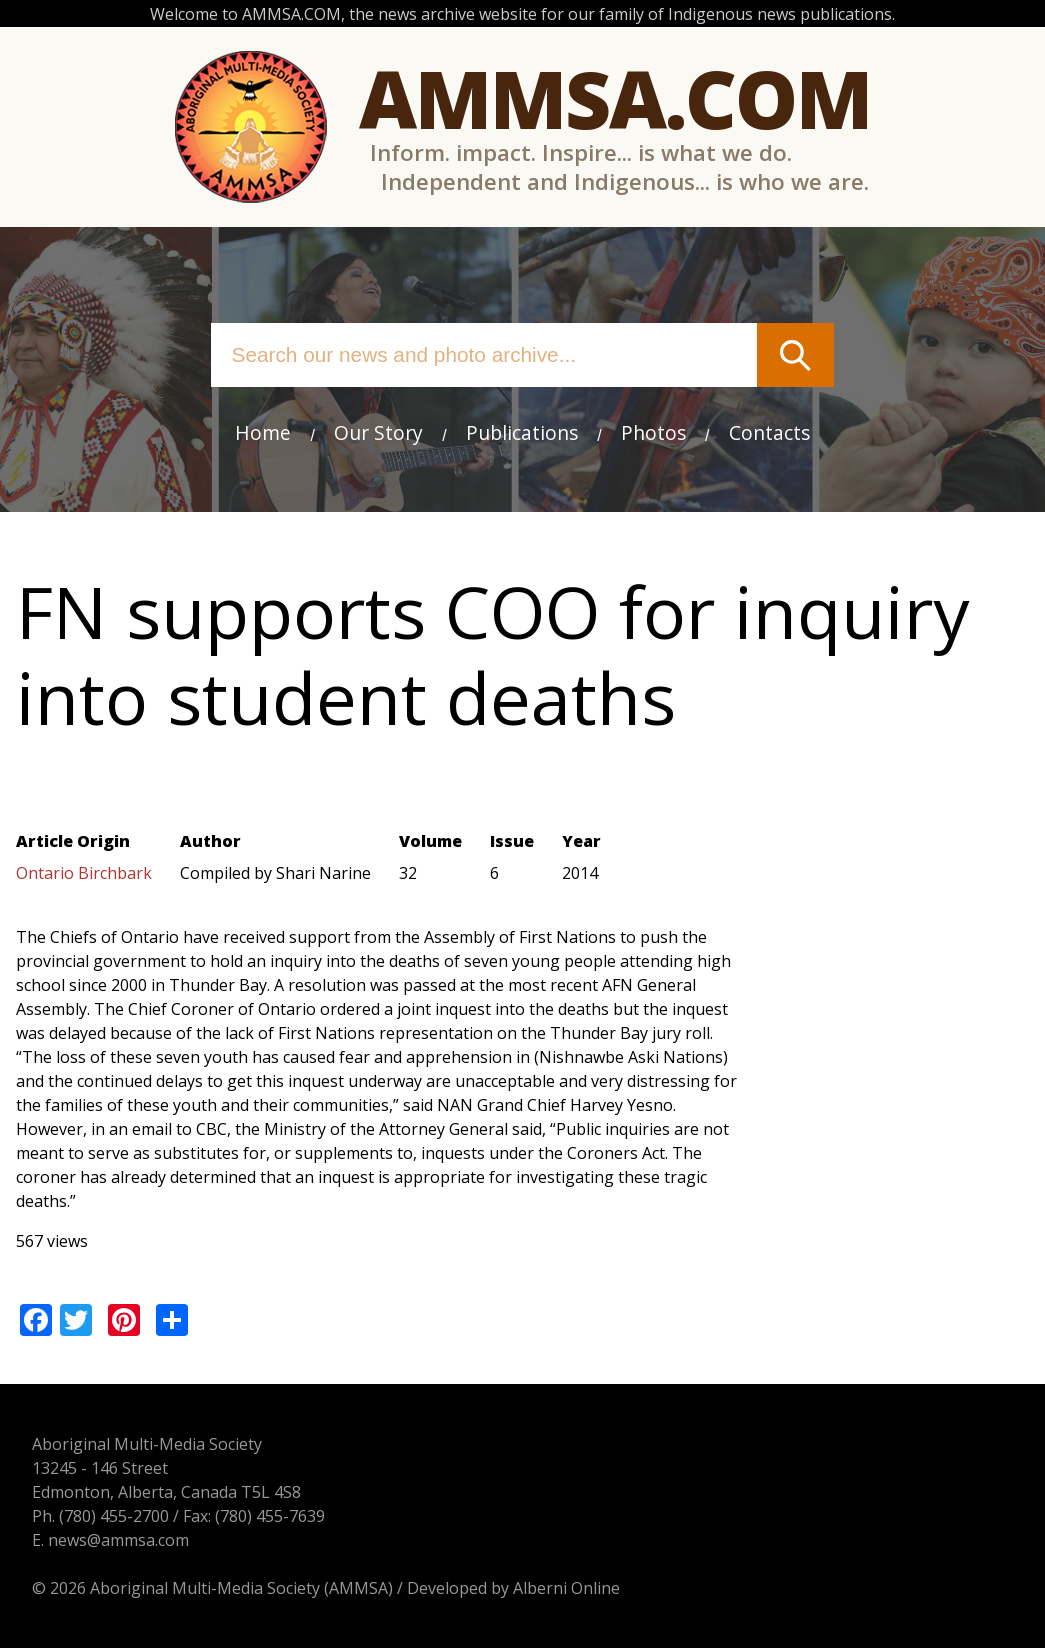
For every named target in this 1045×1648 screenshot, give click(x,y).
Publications (522, 432)
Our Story (378, 432)
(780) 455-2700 (114, 1516)
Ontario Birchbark (84, 873)
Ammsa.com (615, 97)
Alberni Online (566, 1588)
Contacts (769, 432)
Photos (653, 432)
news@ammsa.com (118, 1540)
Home (263, 432)
